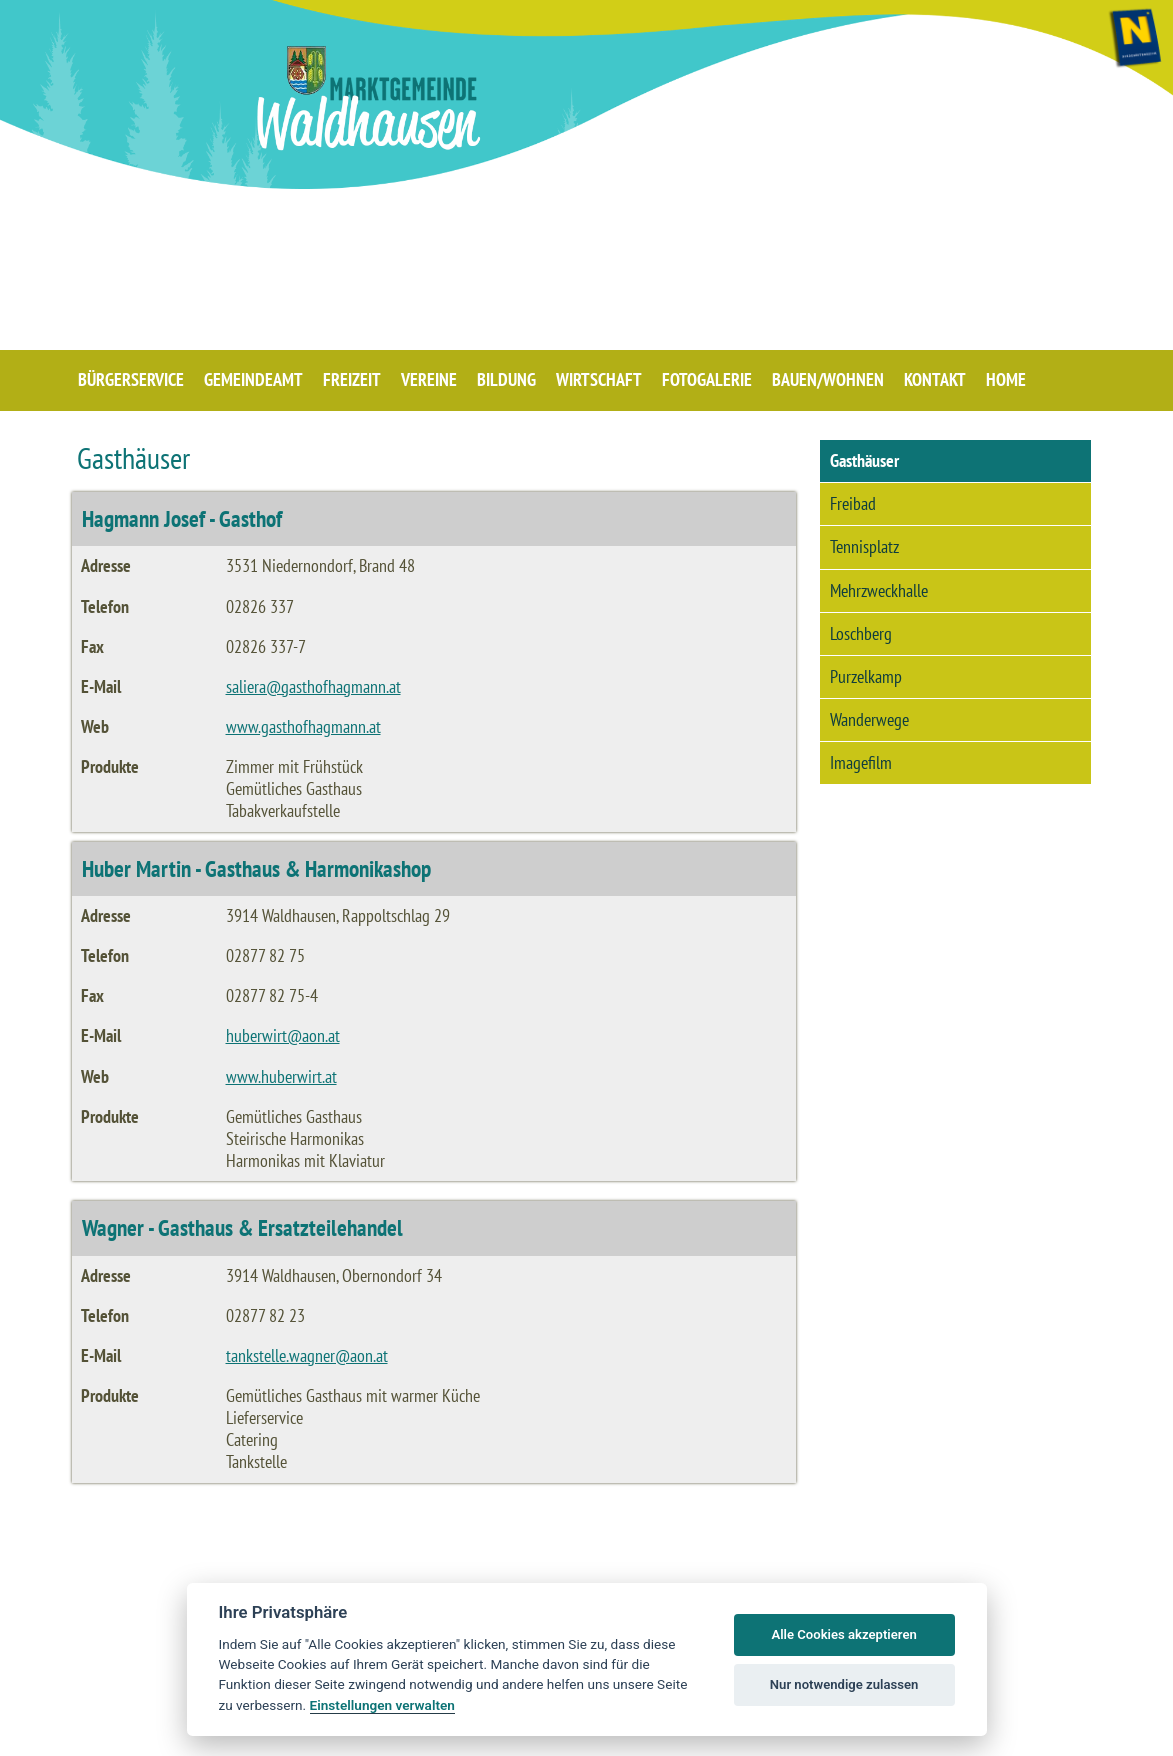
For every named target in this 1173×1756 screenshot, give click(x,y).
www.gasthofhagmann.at (303, 726)
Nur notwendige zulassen (844, 1684)
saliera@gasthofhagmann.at (313, 686)
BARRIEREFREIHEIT (997, 1735)
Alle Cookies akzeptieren (843, 1634)
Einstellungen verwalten (382, 1705)
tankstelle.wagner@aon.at (307, 1355)
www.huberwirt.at (281, 1076)
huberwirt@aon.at (283, 1035)
